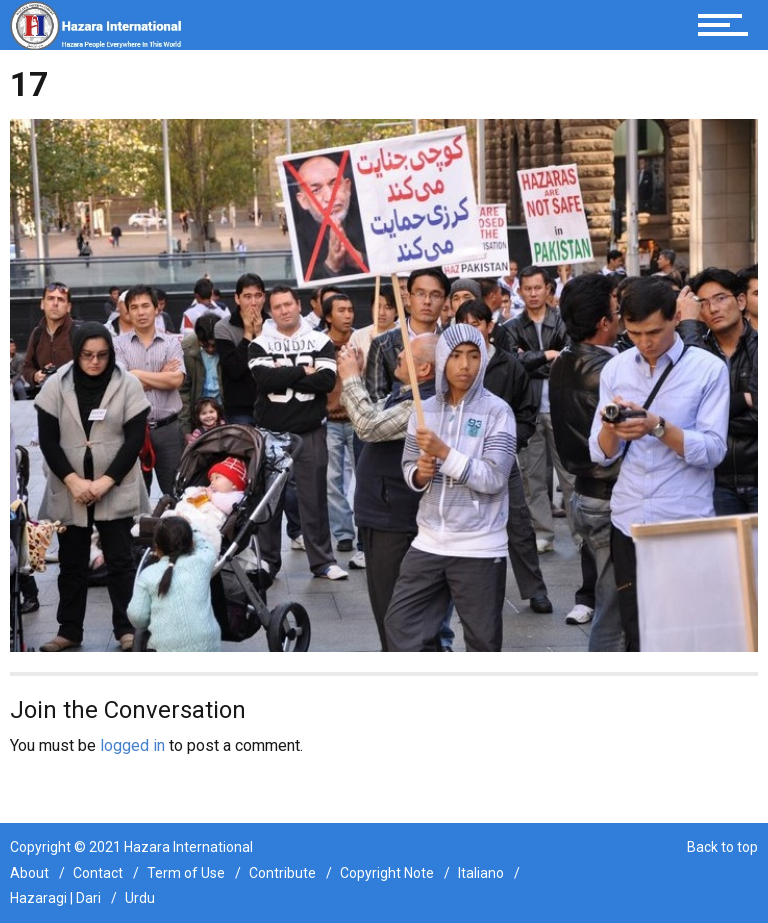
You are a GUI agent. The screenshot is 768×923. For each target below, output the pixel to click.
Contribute (282, 873)
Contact (98, 873)
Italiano (481, 873)
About (29, 873)
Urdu (140, 898)
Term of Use (186, 873)
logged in (132, 745)
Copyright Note (387, 873)
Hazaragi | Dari (55, 898)
